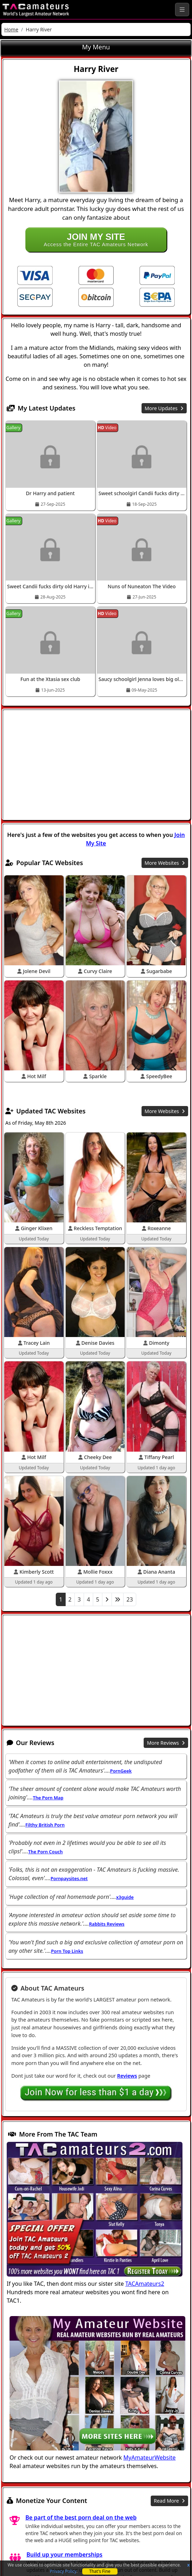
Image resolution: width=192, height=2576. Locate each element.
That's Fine (99, 2571)
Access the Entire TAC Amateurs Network (96, 239)
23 (129, 1599)
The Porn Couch (45, 1851)
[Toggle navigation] (182, 9)
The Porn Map (48, 1797)
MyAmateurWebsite (150, 2457)
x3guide (125, 1897)
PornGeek (121, 1771)
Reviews (127, 2075)
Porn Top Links (67, 1951)
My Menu (96, 47)
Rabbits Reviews (106, 1924)
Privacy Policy (63, 2571)
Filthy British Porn (45, 1825)
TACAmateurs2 (144, 2284)
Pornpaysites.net (69, 1878)
